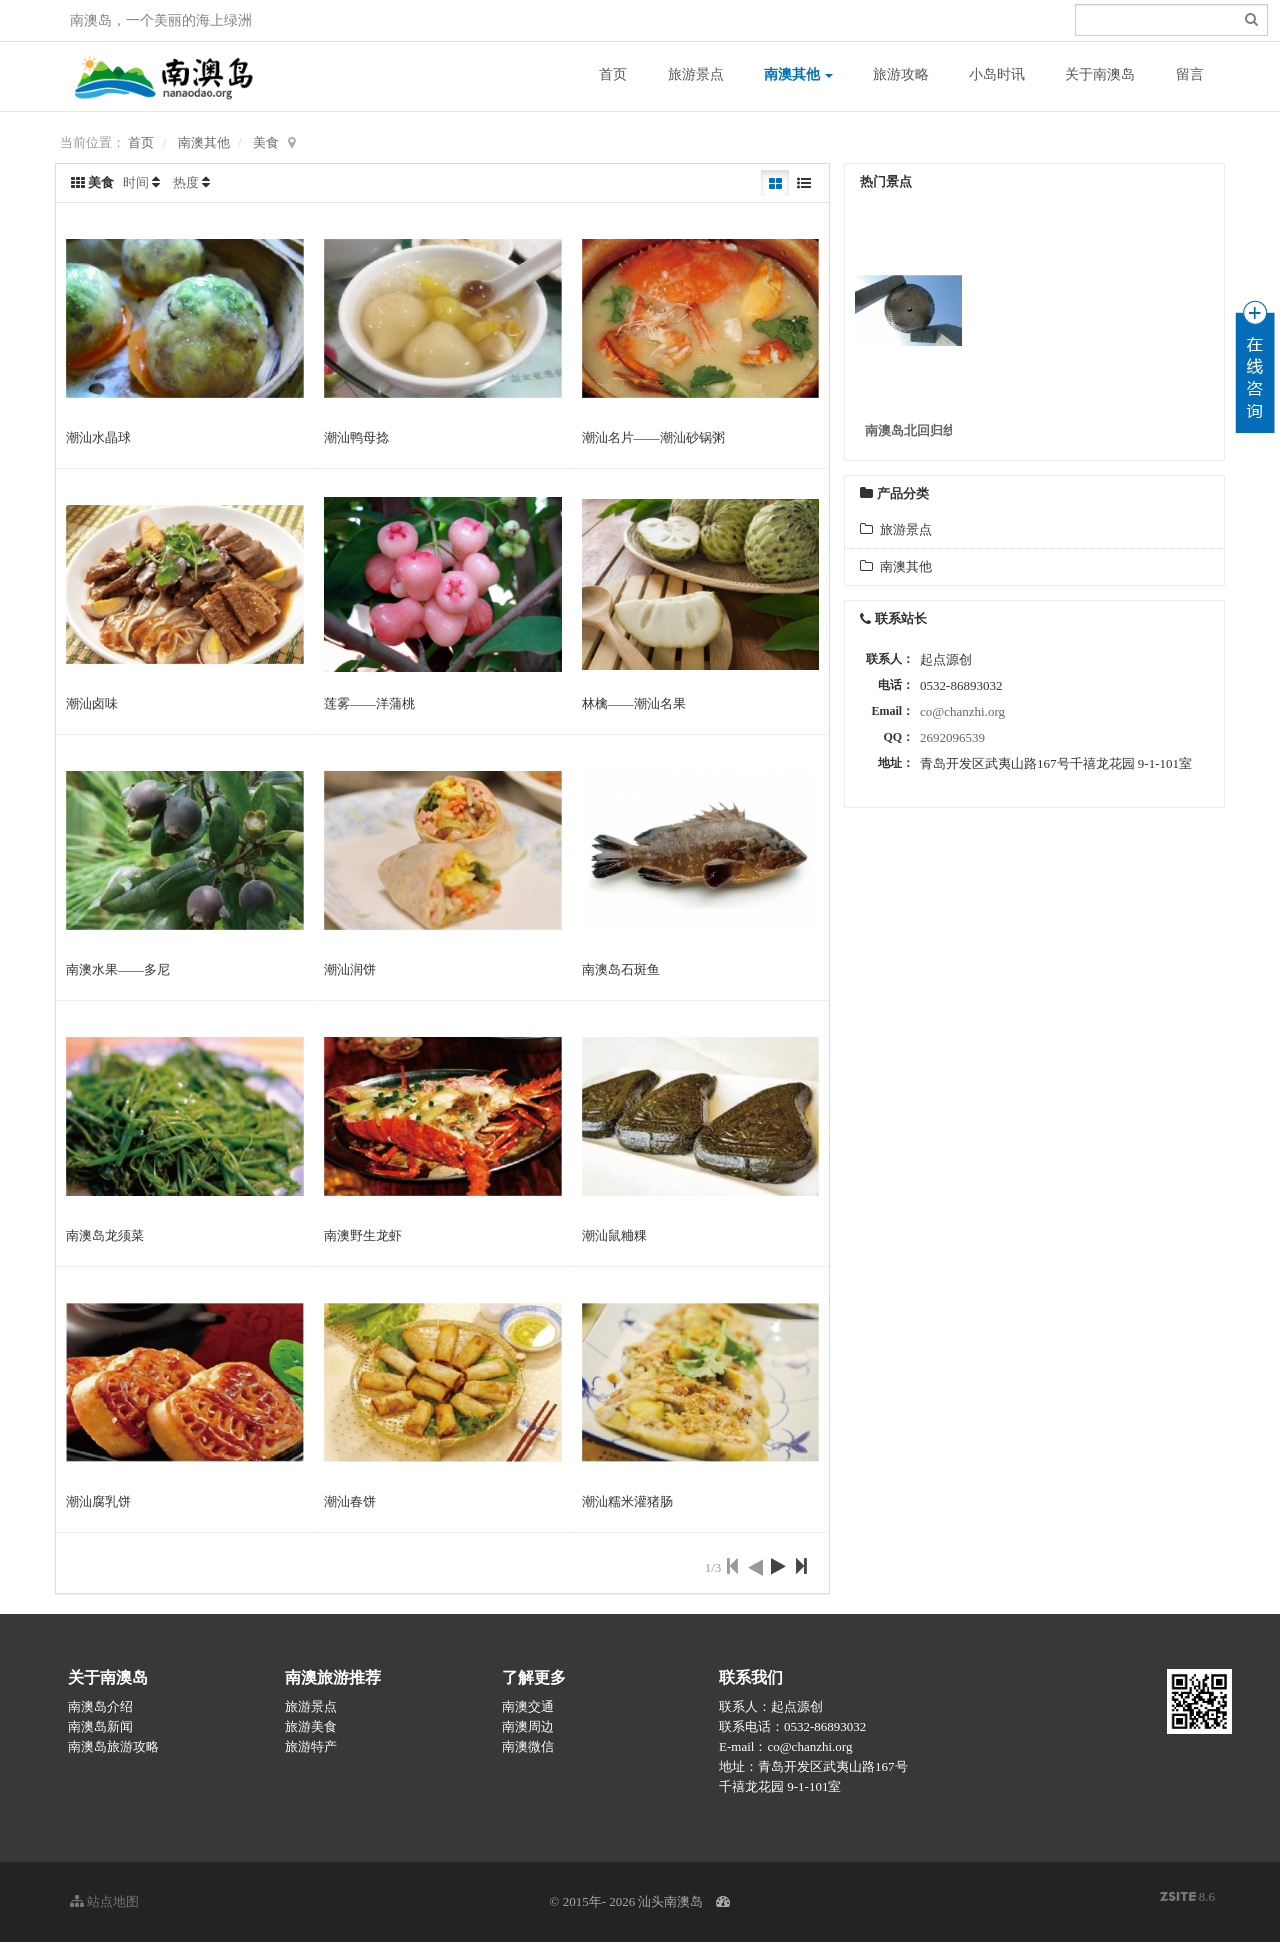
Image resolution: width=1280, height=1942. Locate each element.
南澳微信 (528, 1746)
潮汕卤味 (92, 703)
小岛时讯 (997, 74)
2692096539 (952, 737)
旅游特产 (311, 1746)
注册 (1007, 20)
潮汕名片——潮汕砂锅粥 (653, 437)
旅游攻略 (901, 74)
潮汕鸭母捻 (356, 437)
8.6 (1188, 1898)
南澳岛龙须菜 (105, 1235)
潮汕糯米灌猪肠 (627, 1501)
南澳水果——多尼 (118, 969)
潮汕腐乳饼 (98, 1501)
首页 (613, 74)
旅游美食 (311, 1726)
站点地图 (104, 1901)
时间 (136, 182)
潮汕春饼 (350, 1501)
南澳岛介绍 (100, 1706)
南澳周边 (528, 1726)
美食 (266, 142)
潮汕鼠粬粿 (614, 1235)
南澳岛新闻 (100, 1726)
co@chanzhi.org (962, 711)
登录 (971, 20)
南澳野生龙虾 (363, 1235)
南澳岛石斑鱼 (621, 969)
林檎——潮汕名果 (634, 703)
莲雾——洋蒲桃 (369, 703)
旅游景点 (696, 74)
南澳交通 (528, 1706)
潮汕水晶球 (98, 437)
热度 (186, 182)
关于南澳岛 (1100, 74)
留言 (1190, 74)
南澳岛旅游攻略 (113, 1746)
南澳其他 (799, 74)
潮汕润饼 (350, 969)
